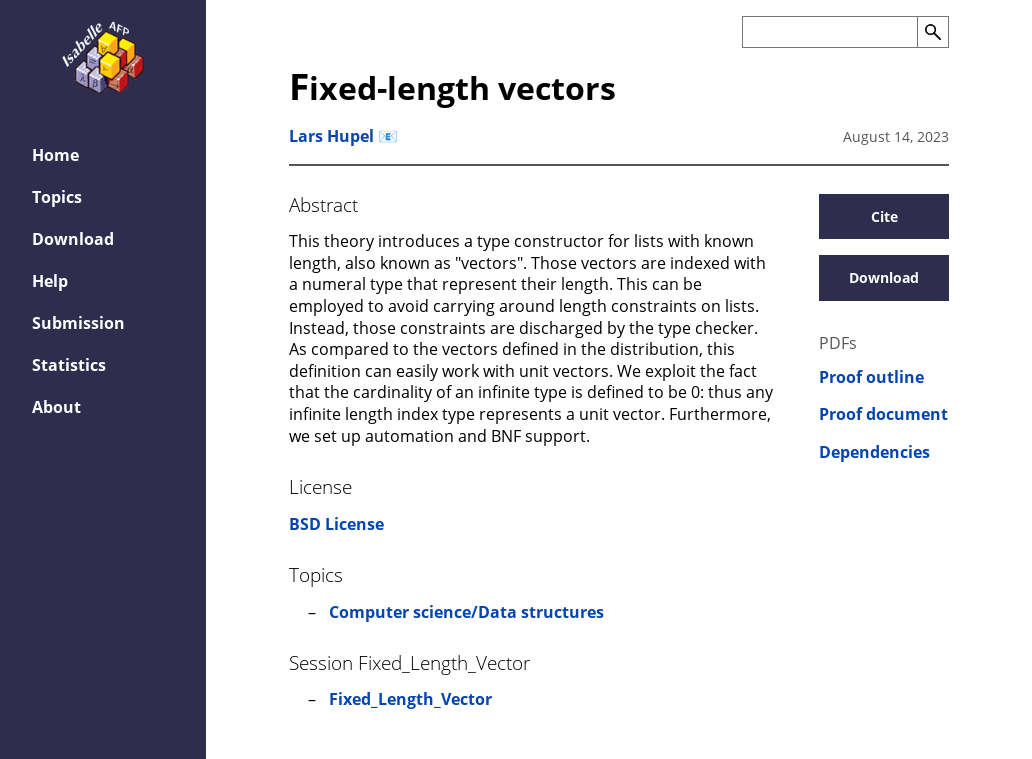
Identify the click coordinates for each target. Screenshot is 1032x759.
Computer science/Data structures (466, 612)
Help (50, 281)
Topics (57, 197)
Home (55, 155)
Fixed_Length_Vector (410, 699)
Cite (884, 216)
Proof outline (871, 377)
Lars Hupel (331, 136)
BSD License (336, 524)
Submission (78, 323)
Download (73, 239)
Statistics (69, 365)
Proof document (883, 414)
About (56, 407)
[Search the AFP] (829, 32)
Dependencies (874, 452)
